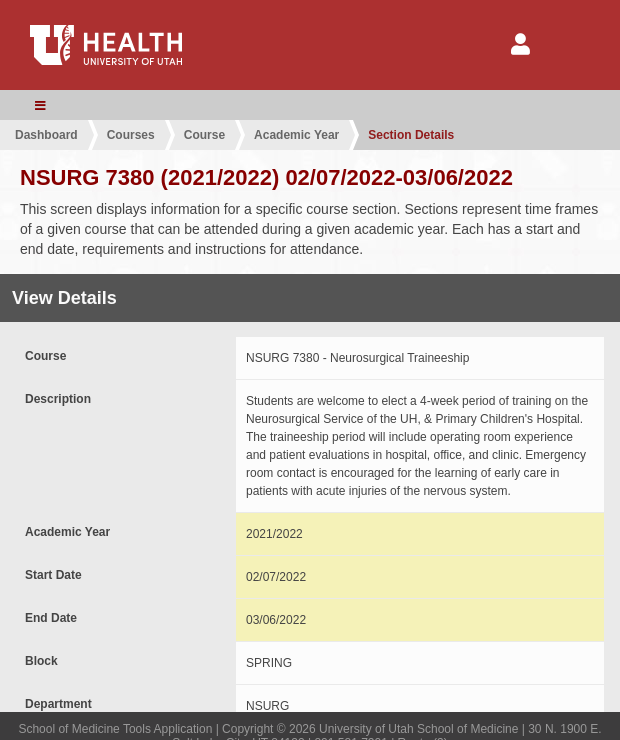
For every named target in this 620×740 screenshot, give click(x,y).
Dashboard (46, 135)
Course (204, 135)
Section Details (411, 135)
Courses (131, 135)
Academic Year (296, 135)
